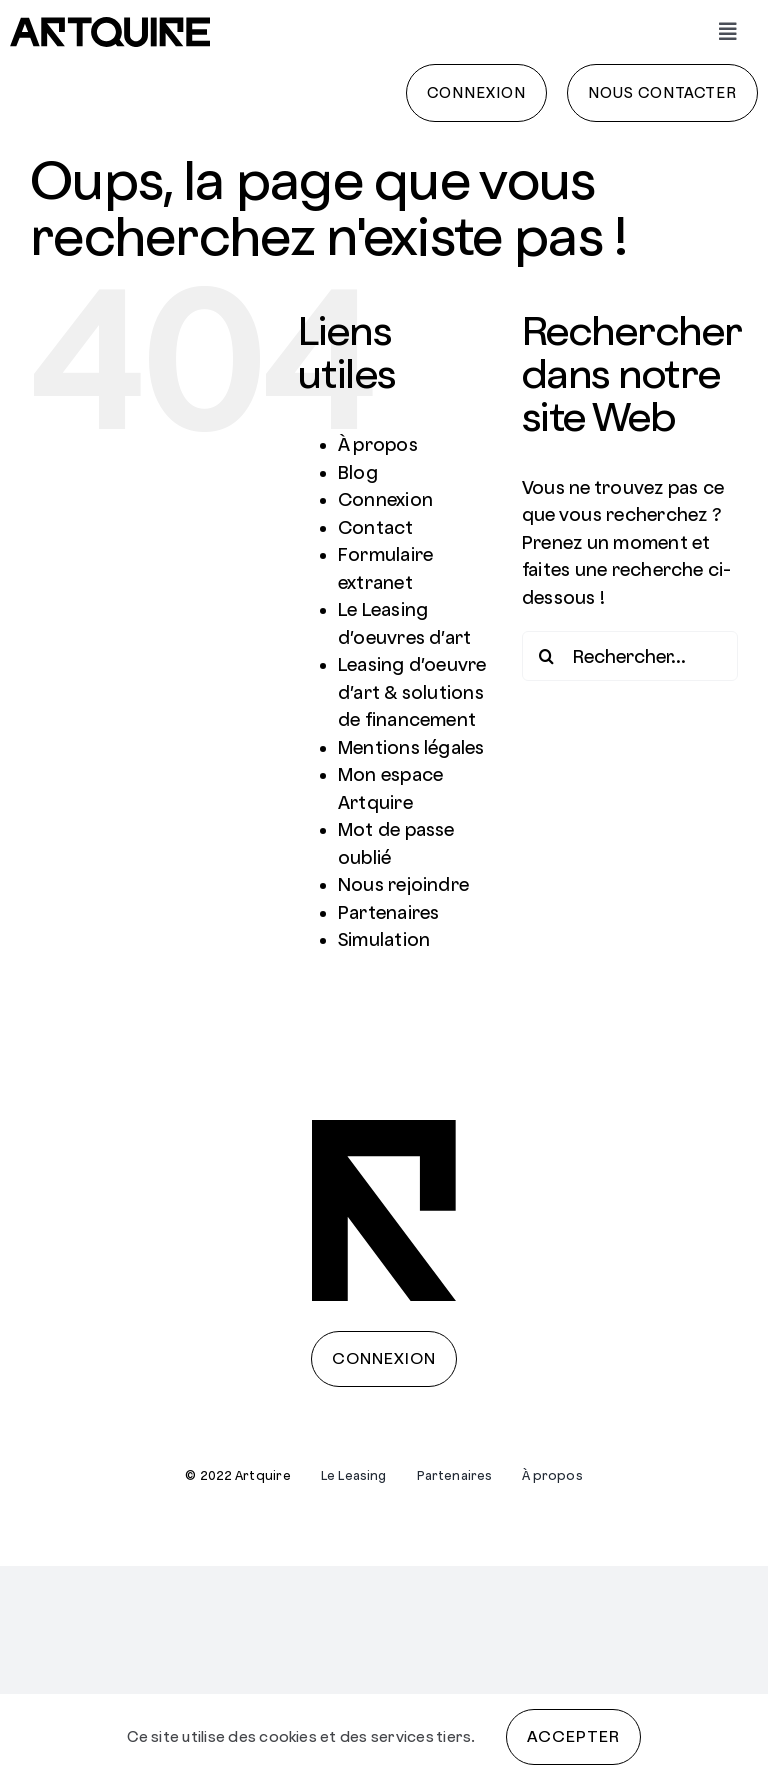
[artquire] (110, 24)
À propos (378, 444)
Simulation (384, 939)
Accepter (573, 1736)
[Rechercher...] (630, 656)
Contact (376, 527)
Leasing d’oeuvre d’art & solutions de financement (412, 692)
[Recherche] (547, 656)
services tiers (421, 1736)
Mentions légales (411, 747)
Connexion (385, 499)
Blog (358, 472)
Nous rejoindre (403, 884)
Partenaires (389, 912)
